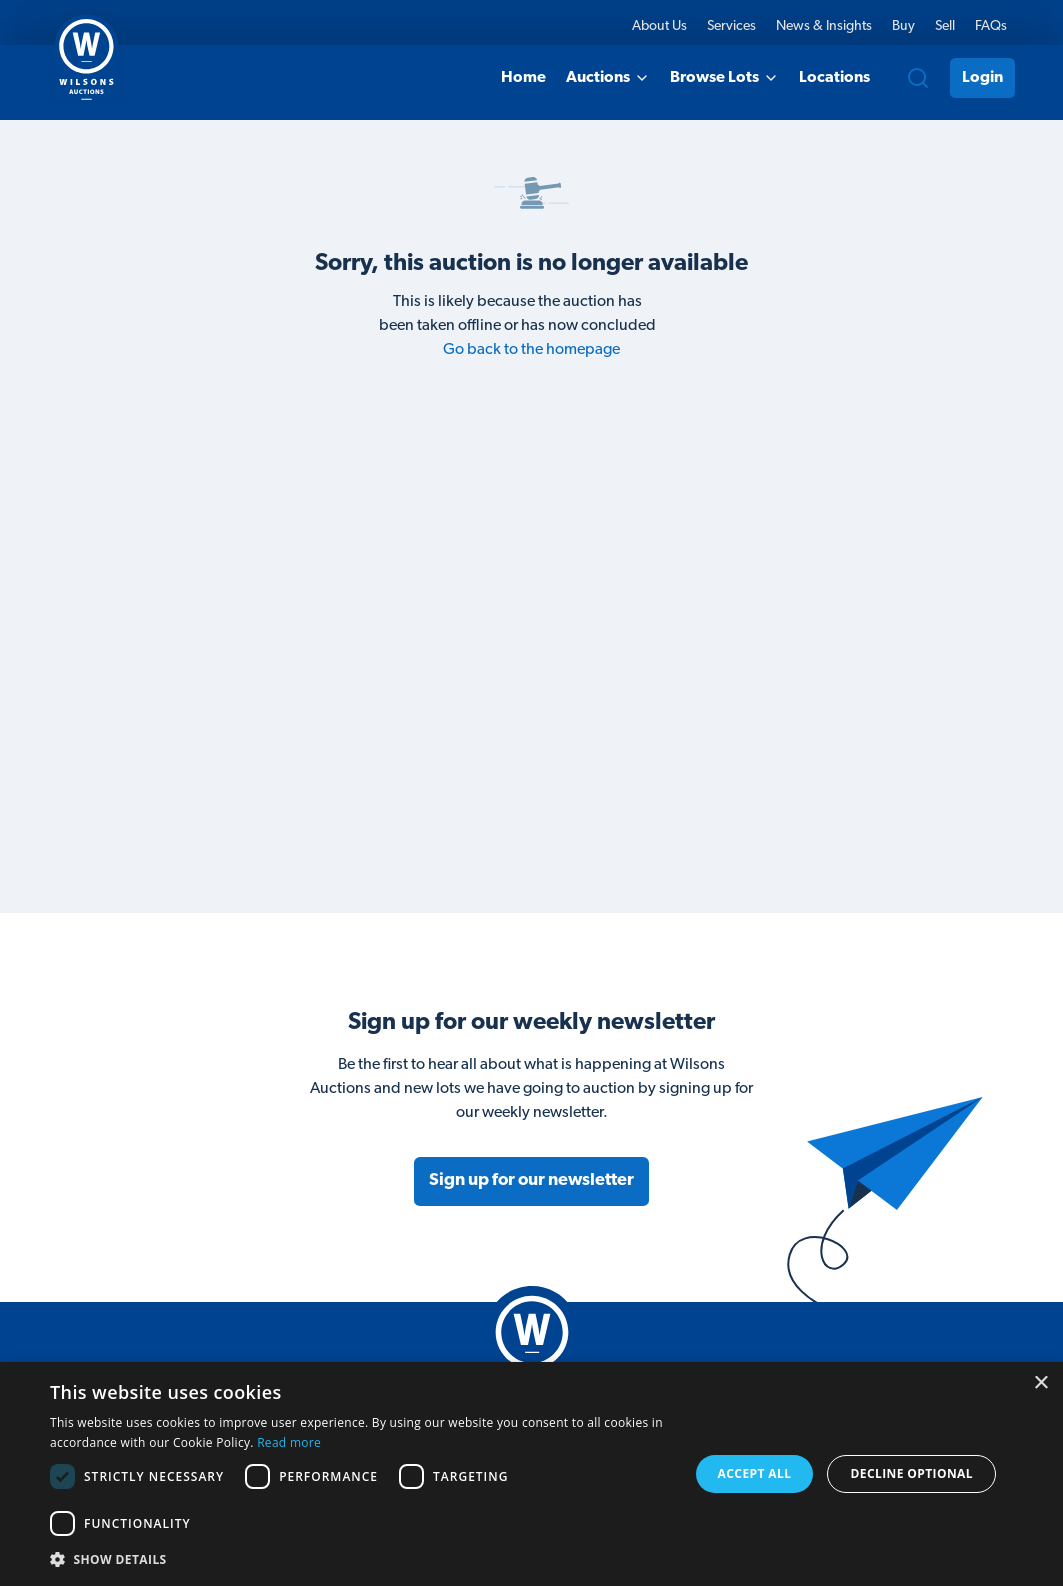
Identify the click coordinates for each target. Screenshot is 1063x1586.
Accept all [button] (755, 1473)
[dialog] (531, 1474)
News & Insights (824, 26)
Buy (903, 26)
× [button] (1040, 1383)
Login (982, 78)
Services (731, 26)
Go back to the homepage (531, 350)
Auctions (608, 78)
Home (523, 78)
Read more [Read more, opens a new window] (289, 1442)
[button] (359, 1559)
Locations (834, 78)
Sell (945, 26)
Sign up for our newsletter (531, 1180)
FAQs (991, 26)
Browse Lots (724, 78)
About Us (659, 26)
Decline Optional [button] (912, 1473)
